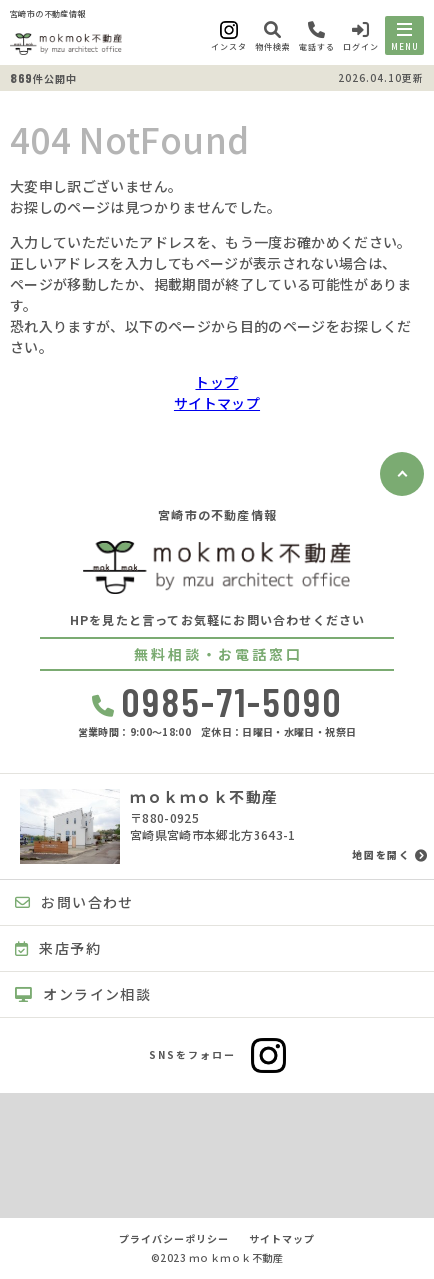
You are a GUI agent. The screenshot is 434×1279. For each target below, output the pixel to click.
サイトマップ (217, 403)
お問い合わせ (74, 902)
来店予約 (58, 948)
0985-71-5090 (217, 701)
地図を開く (381, 855)
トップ (216, 382)
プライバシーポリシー (174, 1239)
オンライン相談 (83, 994)
